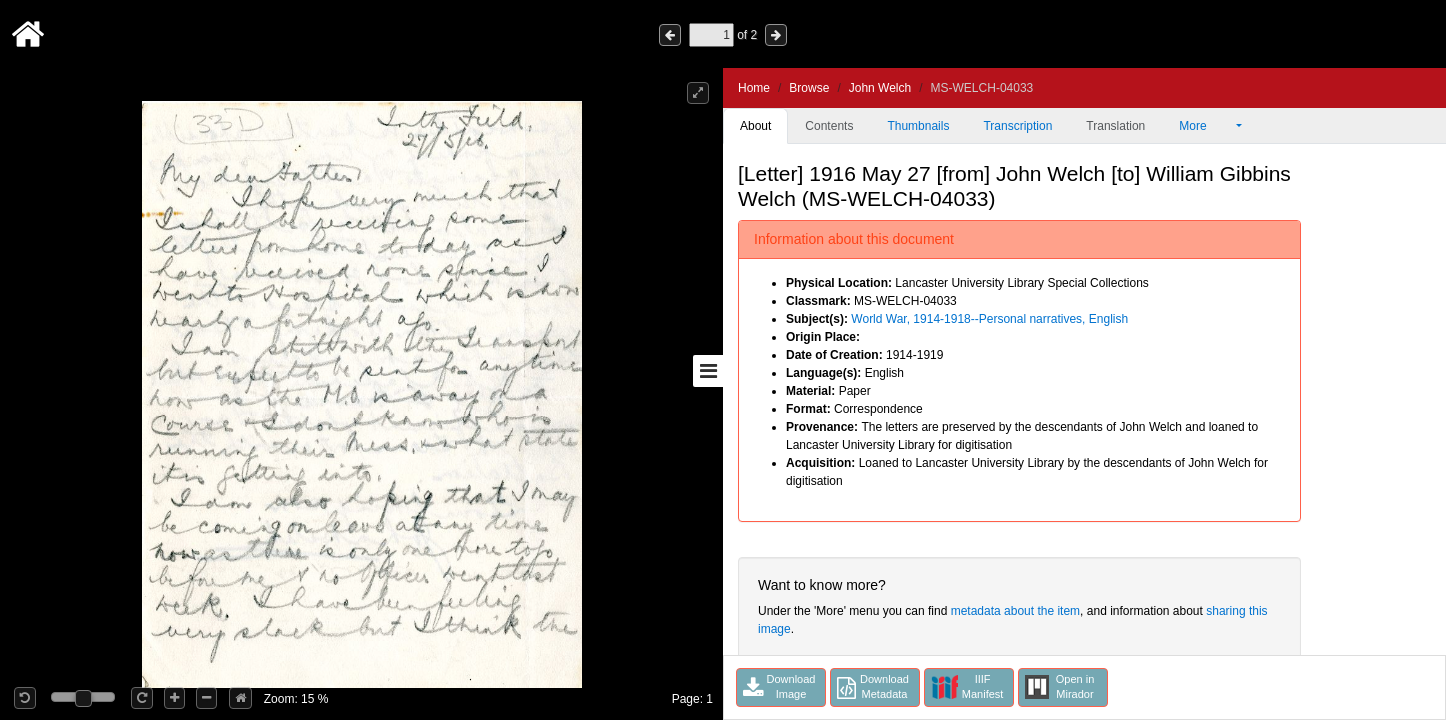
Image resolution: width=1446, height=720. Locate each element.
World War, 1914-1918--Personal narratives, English (989, 319)
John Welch (880, 88)
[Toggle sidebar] (708, 371)
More (1206, 126)
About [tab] (755, 126)
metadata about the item (1015, 611)
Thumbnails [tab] (918, 126)
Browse (809, 88)
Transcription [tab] (1017, 126)
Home (754, 88)
